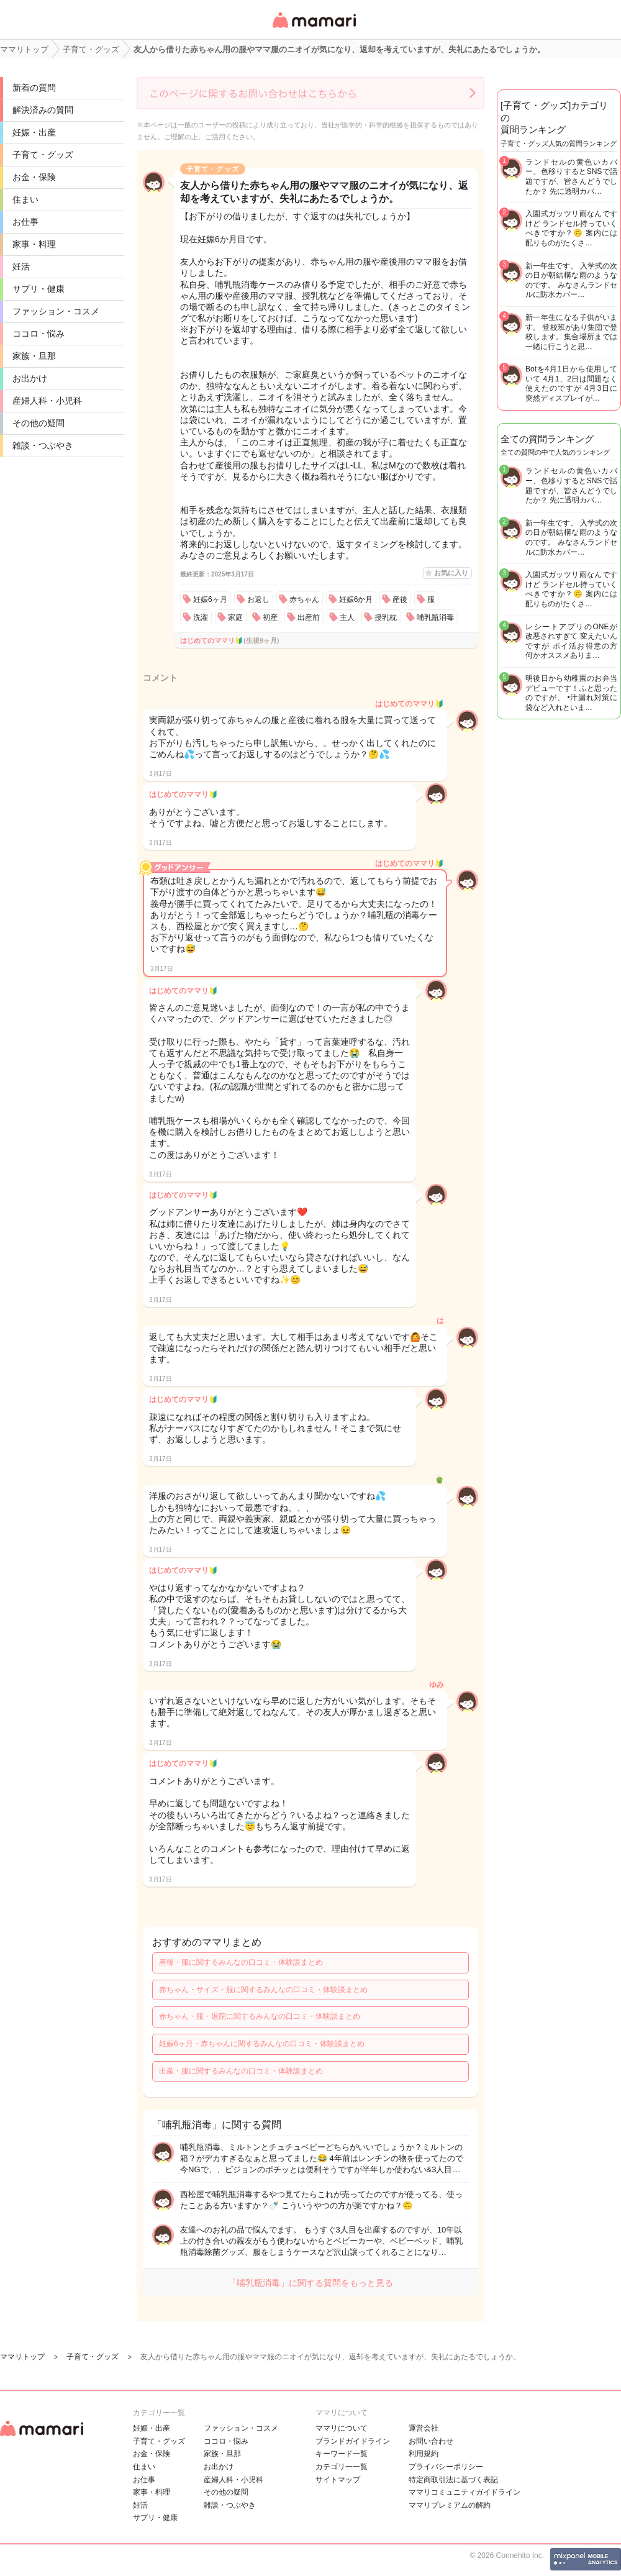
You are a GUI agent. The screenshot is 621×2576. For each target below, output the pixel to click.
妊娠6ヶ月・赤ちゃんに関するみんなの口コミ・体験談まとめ (262, 2043)
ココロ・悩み (38, 334)
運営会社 (423, 2428)
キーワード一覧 (341, 2453)
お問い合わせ (431, 2441)
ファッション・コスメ (55, 311)
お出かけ (29, 378)
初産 (270, 617)
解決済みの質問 (42, 110)
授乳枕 (385, 617)
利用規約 (423, 2453)
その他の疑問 (38, 423)
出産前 (308, 617)
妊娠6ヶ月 (210, 599)
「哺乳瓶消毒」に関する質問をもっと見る (310, 2283)
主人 (347, 617)
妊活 (21, 266)
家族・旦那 (34, 356)
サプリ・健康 (38, 289)
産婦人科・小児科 (47, 401)
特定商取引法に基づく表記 (453, 2479)
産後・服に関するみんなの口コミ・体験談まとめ (241, 1962)
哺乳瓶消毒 (435, 617)
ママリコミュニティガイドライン (464, 2492)
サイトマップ (337, 2479)
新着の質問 (34, 88)
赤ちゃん (304, 599)
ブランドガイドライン (352, 2441)
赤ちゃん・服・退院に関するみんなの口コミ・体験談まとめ (259, 2016)
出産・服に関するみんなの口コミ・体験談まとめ (241, 2071)
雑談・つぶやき (42, 445)
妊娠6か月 (356, 599)
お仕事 (25, 222)
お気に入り (451, 572)
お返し (258, 599)
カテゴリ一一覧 (341, 2466)
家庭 (235, 617)
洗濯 (200, 617)
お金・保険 (34, 177)
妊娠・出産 (34, 132)
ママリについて (341, 2428)
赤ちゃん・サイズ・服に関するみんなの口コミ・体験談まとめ (263, 1989)
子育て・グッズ (42, 155)
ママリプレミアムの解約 (450, 2505)
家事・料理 (34, 244)
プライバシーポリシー (446, 2466)
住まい (25, 199)
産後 (399, 599)
